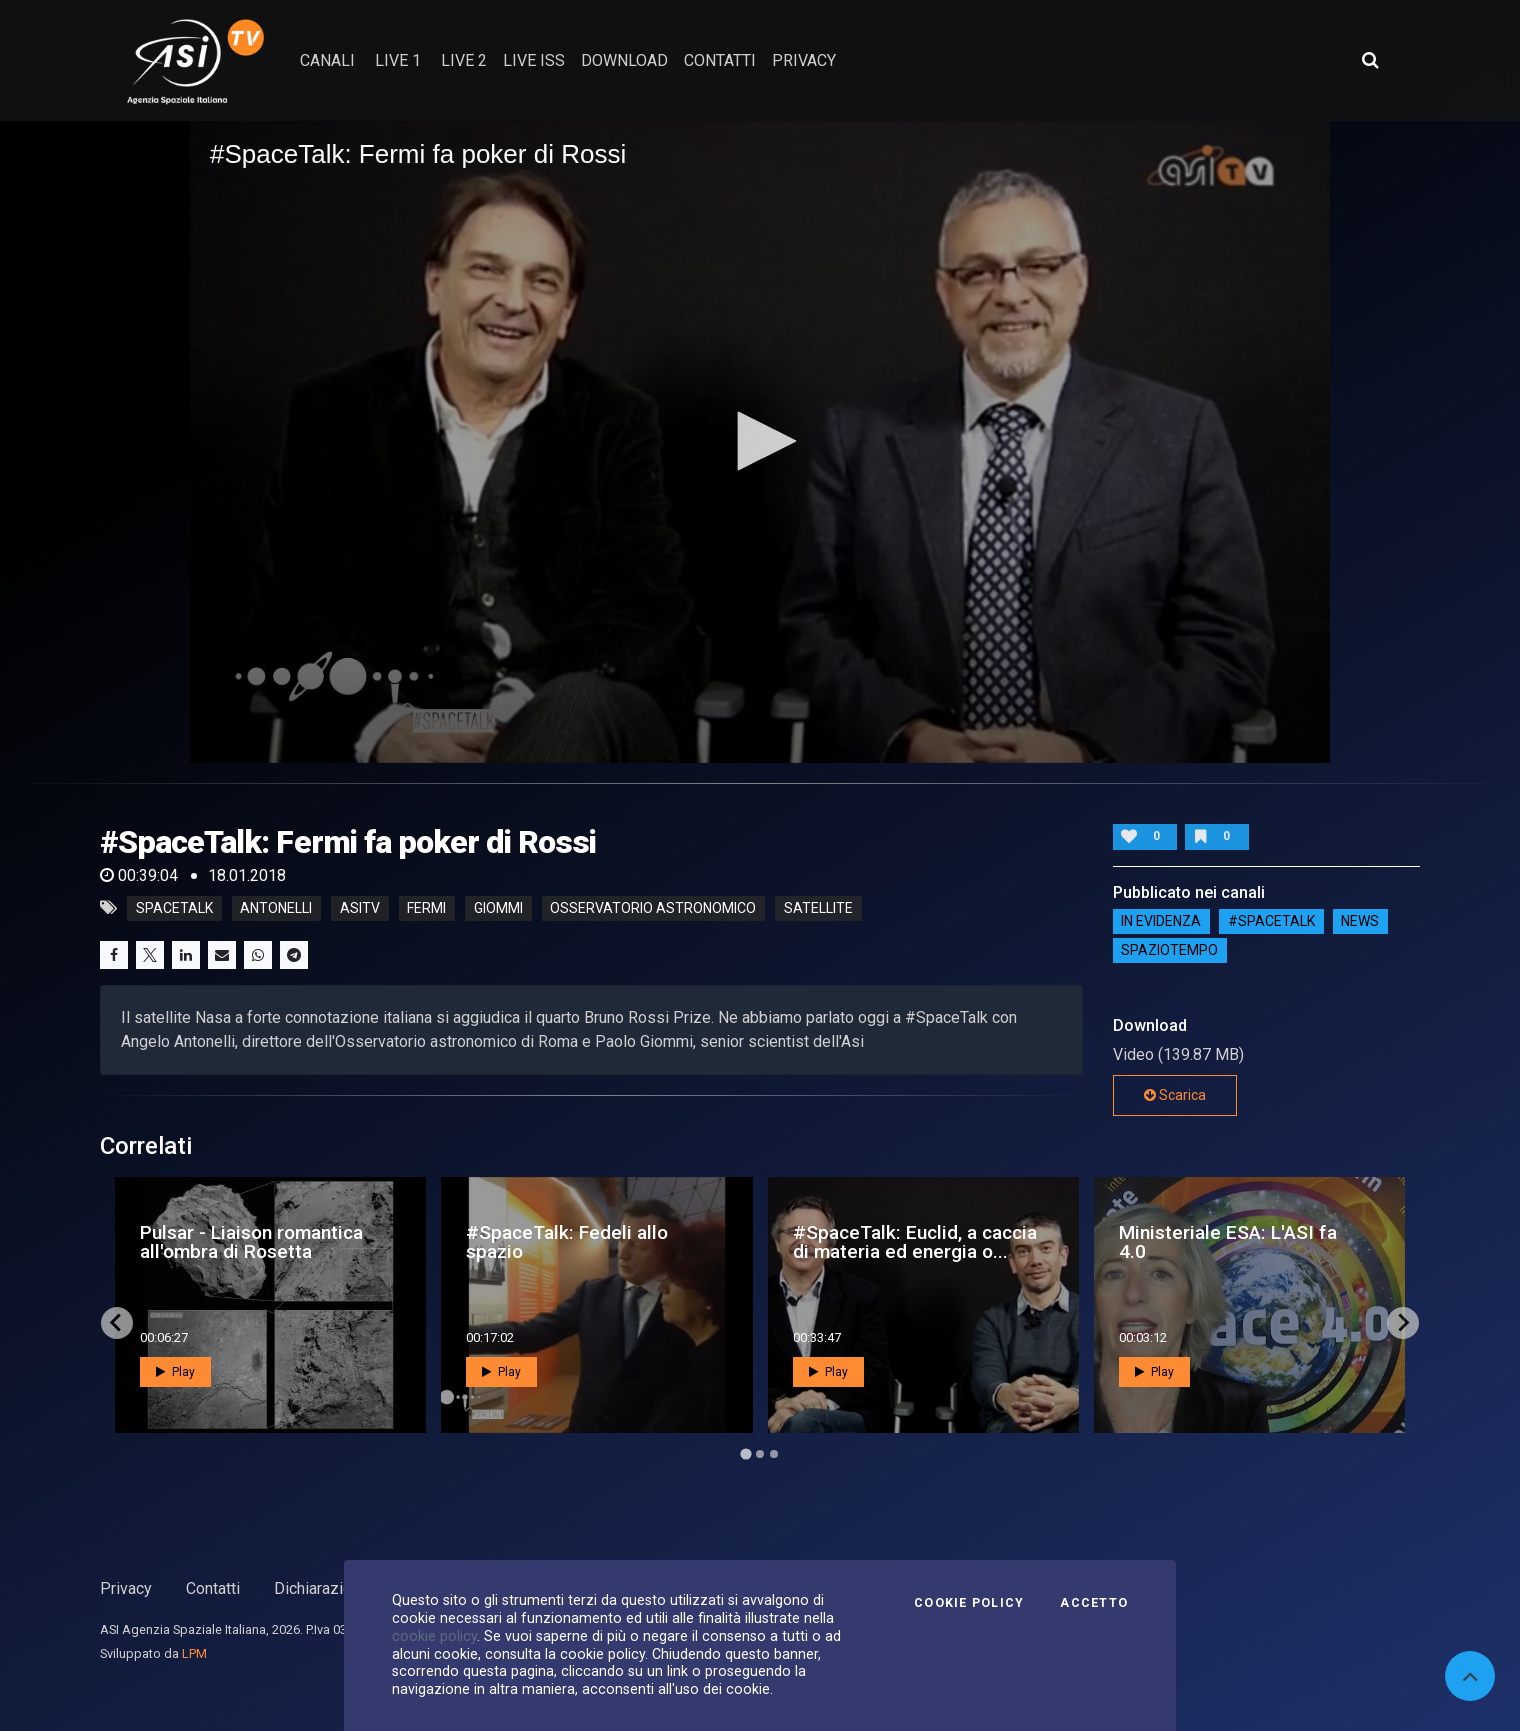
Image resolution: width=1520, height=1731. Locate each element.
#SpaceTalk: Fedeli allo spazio (567, 1242)
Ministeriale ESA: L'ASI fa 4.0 (1228, 1242)
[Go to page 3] (774, 1454)
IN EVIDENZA (1161, 922)
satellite (818, 908)
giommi (498, 908)
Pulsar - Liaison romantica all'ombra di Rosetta (251, 1242)
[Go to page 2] (760, 1454)
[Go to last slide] (117, 1323)
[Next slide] (1403, 1323)
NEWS (1360, 922)
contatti (720, 60)
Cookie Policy (969, 1603)
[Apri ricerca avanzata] (1370, 60)
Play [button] (175, 1372)
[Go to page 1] (745, 1453)
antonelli (276, 908)
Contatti (213, 1588)
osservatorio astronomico (653, 908)
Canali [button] (327, 60)
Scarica (1175, 1095)
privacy (804, 60)
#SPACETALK (1271, 922)
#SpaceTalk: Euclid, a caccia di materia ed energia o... (915, 1242)
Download (624, 60)
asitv (360, 908)
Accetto (1094, 1603)
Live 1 (398, 60)
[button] (760, 441)
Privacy (126, 1588)
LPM (194, 1653)
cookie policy (434, 1636)
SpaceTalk (174, 908)
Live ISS (534, 60)
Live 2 (464, 60)
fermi (426, 908)
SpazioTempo (1169, 951)
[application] (760, 441)
